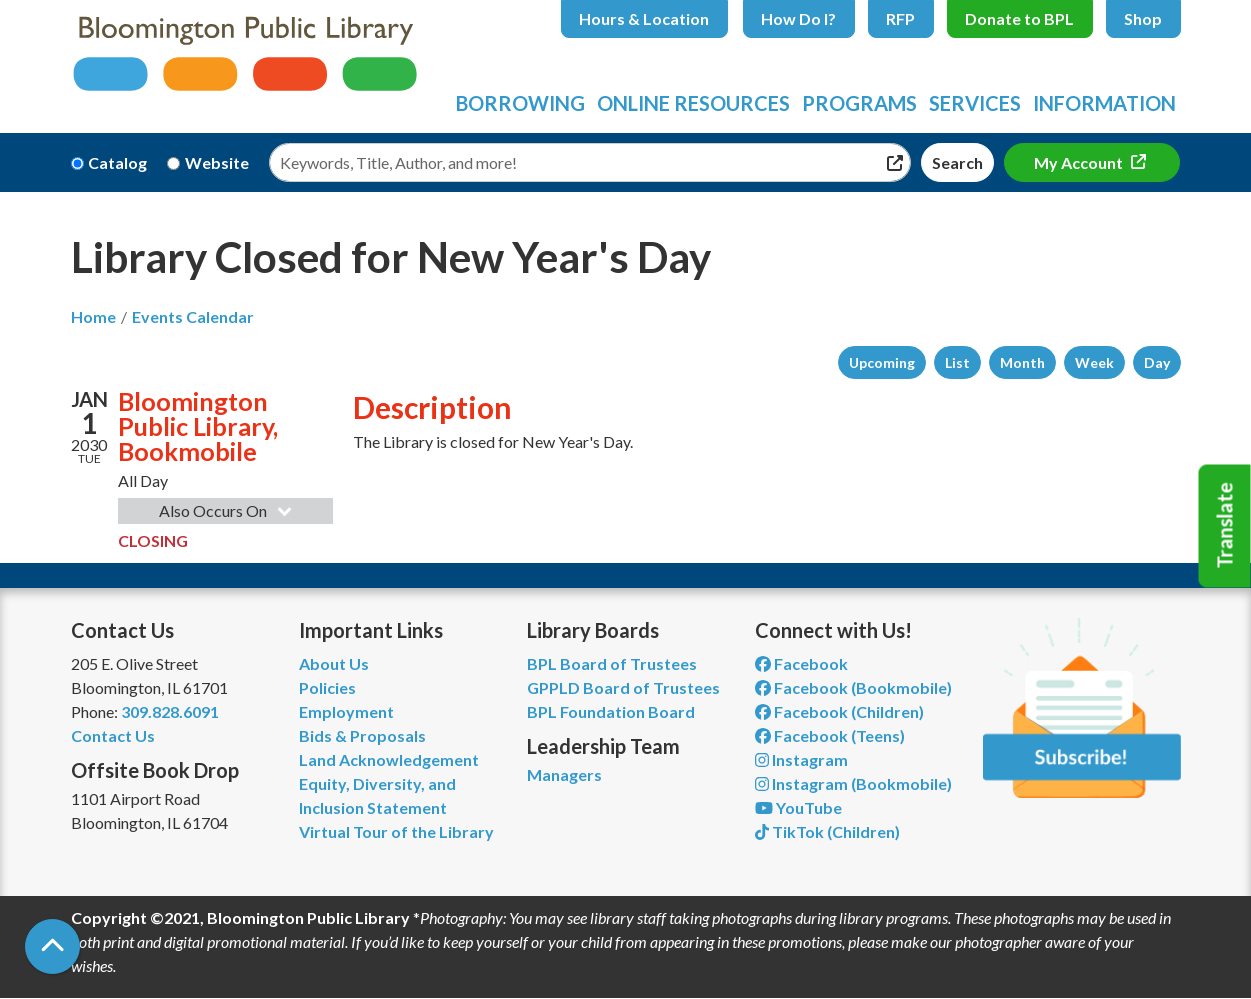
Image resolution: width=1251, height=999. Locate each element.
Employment (346, 711)
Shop (1143, 18)
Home (93, 316)
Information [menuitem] (1104, 103)
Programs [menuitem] (859, 103)
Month (1022, 362)
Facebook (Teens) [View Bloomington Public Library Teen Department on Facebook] (830, 735)
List (957, 362)
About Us (334, 663)
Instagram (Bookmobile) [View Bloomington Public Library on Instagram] (853, 783)
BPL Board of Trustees (612, 663)
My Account (1080, 162)
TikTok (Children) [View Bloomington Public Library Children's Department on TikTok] (827, 831)
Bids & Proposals (362, 735)
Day (1157, 362)
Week (1094, 362)
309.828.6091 (170, 711)
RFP (900, 18)
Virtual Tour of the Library (396, 831)
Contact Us (113, 735)
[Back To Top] (52, 946)
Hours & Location (644, 18)
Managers (564, 774)
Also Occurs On (227, 510)
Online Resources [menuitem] (693, 103)
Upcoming (882, 362)
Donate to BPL (1019, 18)
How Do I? (798, 18)
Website (217, 162)
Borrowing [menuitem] (520, 103)
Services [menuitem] (975, 103)
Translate (1225, 526)
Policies (327, 687)
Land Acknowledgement (389, 759)
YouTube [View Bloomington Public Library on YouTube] (798, 807)
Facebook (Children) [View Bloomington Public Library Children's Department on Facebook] (839, 711)
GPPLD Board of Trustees (623, 687)
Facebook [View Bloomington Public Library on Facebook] (801, 663)
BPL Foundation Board (611, 711)
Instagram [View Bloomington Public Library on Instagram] (801, 759)
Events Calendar (193, 316)
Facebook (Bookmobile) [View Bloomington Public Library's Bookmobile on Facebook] (853, 687)
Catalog (117, 162)
